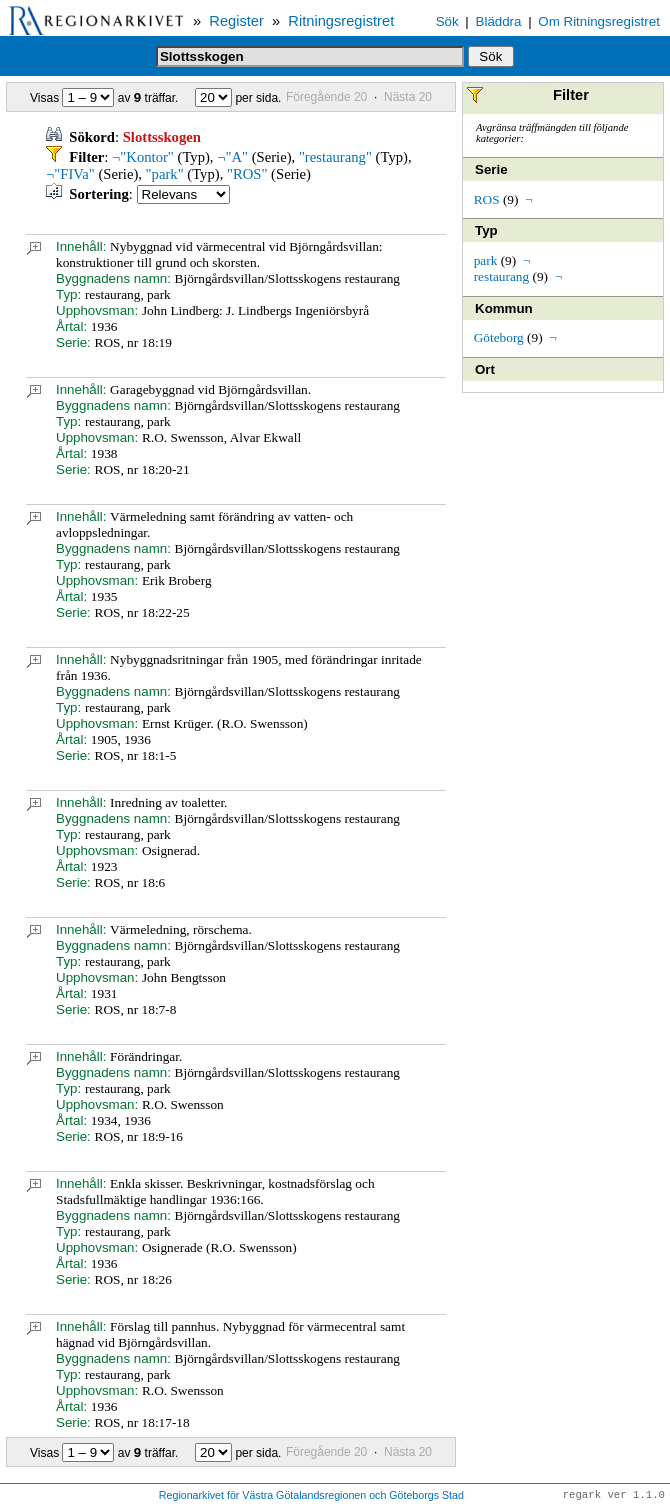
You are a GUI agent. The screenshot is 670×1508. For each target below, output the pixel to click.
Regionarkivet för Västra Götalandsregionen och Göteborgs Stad (311, 1496)
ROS (487, 199)
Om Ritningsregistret (598, 21)
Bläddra (499, 21)
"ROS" (247, 174)
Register (236, 21)
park (486, 260)
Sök (447, 21)
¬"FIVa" (70, 174)
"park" (165, 174)
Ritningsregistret (341, 21)
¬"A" (232, 157)
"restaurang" (335, 157)
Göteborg (499, 337)
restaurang (502, 276)
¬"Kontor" (143, 157)
